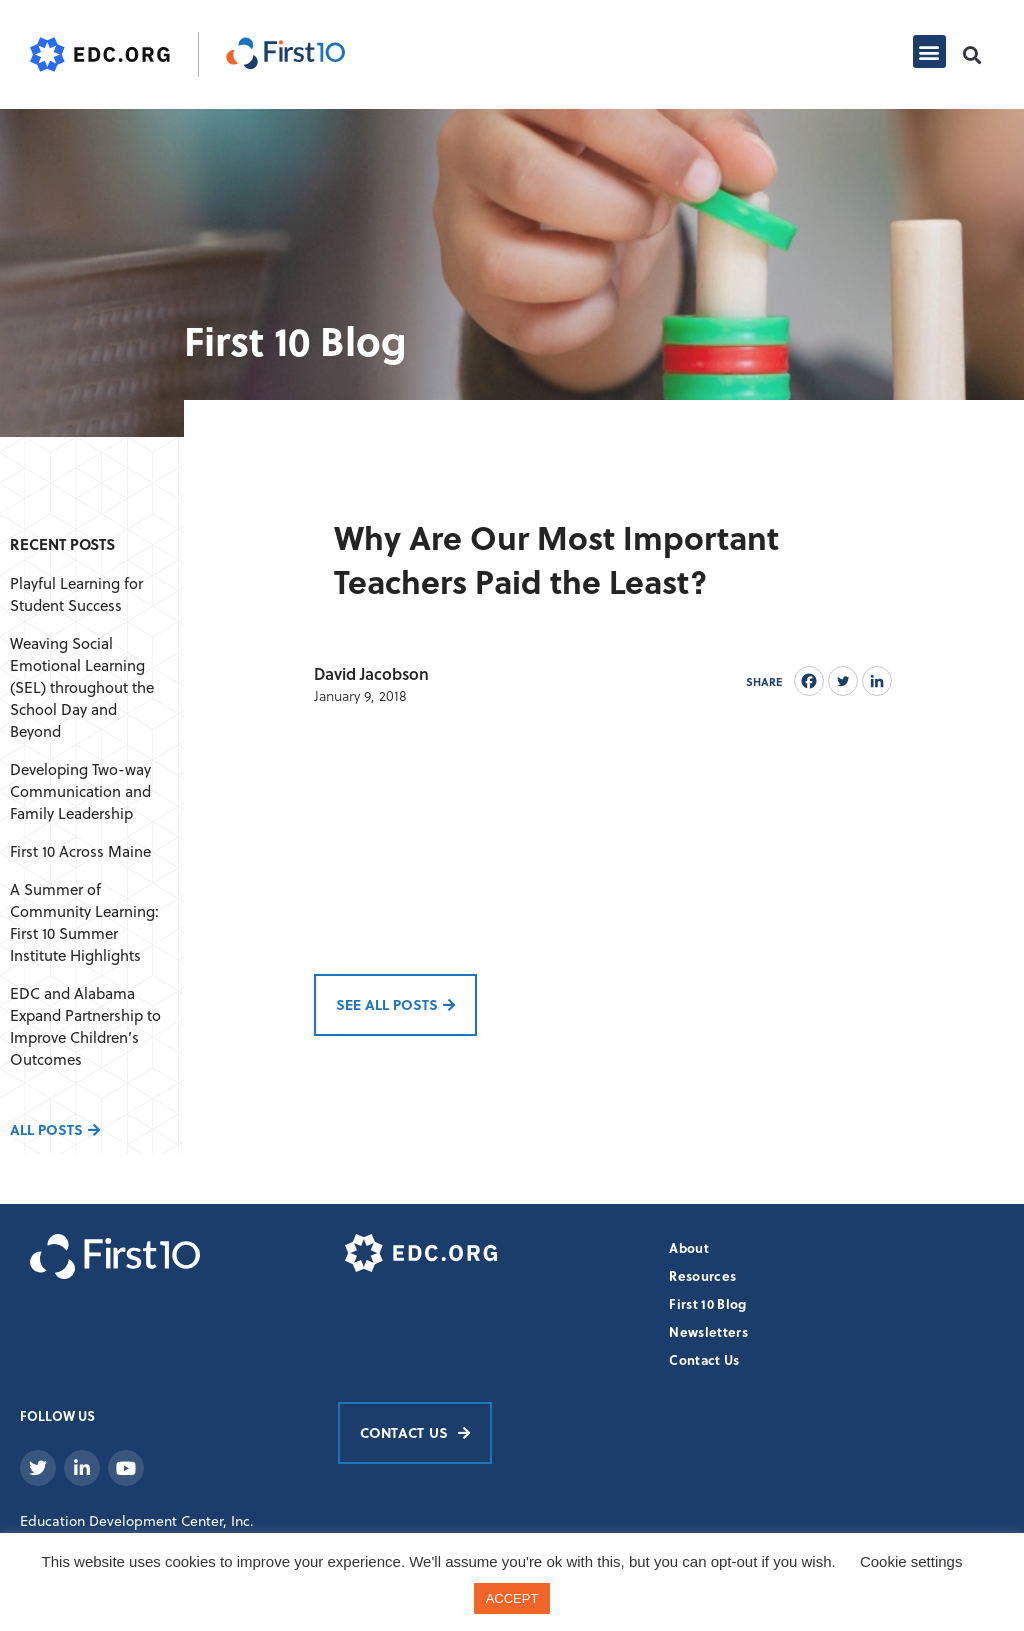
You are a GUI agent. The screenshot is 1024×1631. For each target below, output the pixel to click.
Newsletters (708, 1331)
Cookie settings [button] (911, 1561)
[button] (929, 51)
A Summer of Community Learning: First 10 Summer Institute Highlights (84, 922)
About (689, 1247)
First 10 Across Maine (80, 851)
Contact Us (704, 1359)
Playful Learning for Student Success (76, 594)
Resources (702, 1275)
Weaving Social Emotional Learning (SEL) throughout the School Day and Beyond (82, 687)
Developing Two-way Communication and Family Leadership (80, 791)
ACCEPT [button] (512, 1598)
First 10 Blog (707, 1303)
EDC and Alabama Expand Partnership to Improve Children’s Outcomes (85, 1026)
